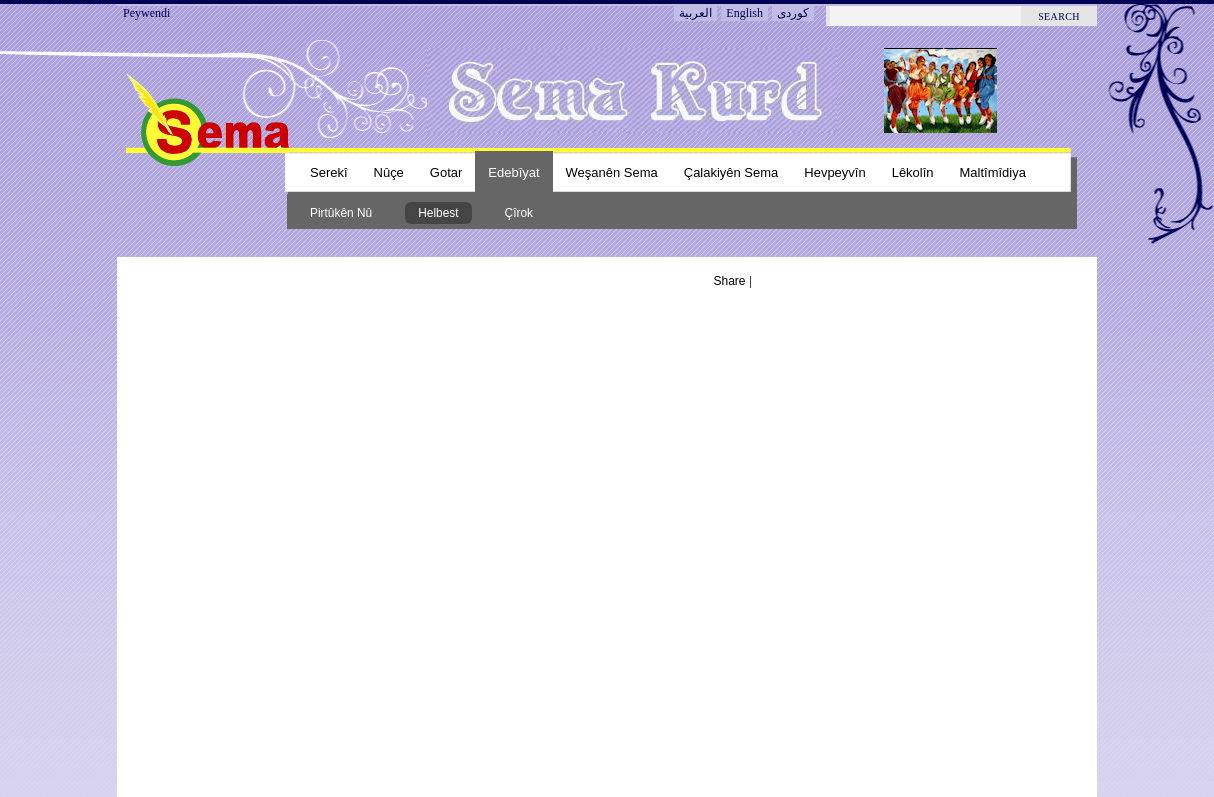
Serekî (329, 172)
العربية (695, 13)
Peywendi (146, 13)
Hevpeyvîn (834, 172)
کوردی (793, 13)
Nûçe (389, 172)
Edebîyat (513, 172)
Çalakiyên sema (731, 172)
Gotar (446, 172)
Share (730, 281)
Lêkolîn (913, 172)
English (744, 13)
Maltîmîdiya (993, 172)
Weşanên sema (612, 172)
